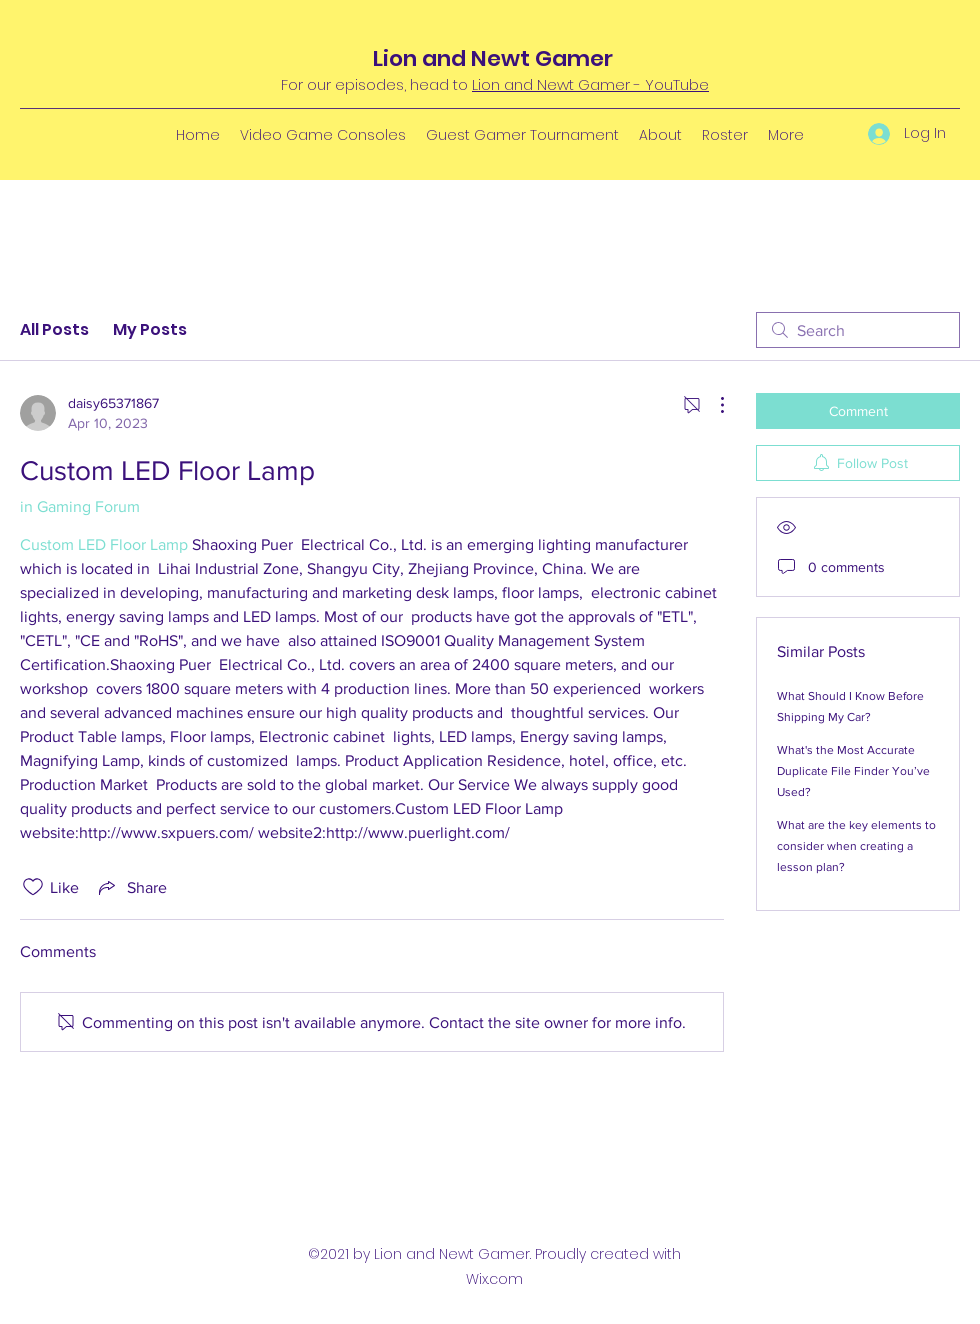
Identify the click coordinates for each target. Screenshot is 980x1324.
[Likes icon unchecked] (33, 887)
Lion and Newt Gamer (493, 58)
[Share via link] (131, 887)
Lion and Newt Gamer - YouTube (590, 84)
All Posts (54, 329)
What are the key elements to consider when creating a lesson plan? (856, 846)
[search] (858, 330)
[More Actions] (712, 405)
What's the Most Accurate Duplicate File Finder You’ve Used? (853, 771)
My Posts (150, 329)
